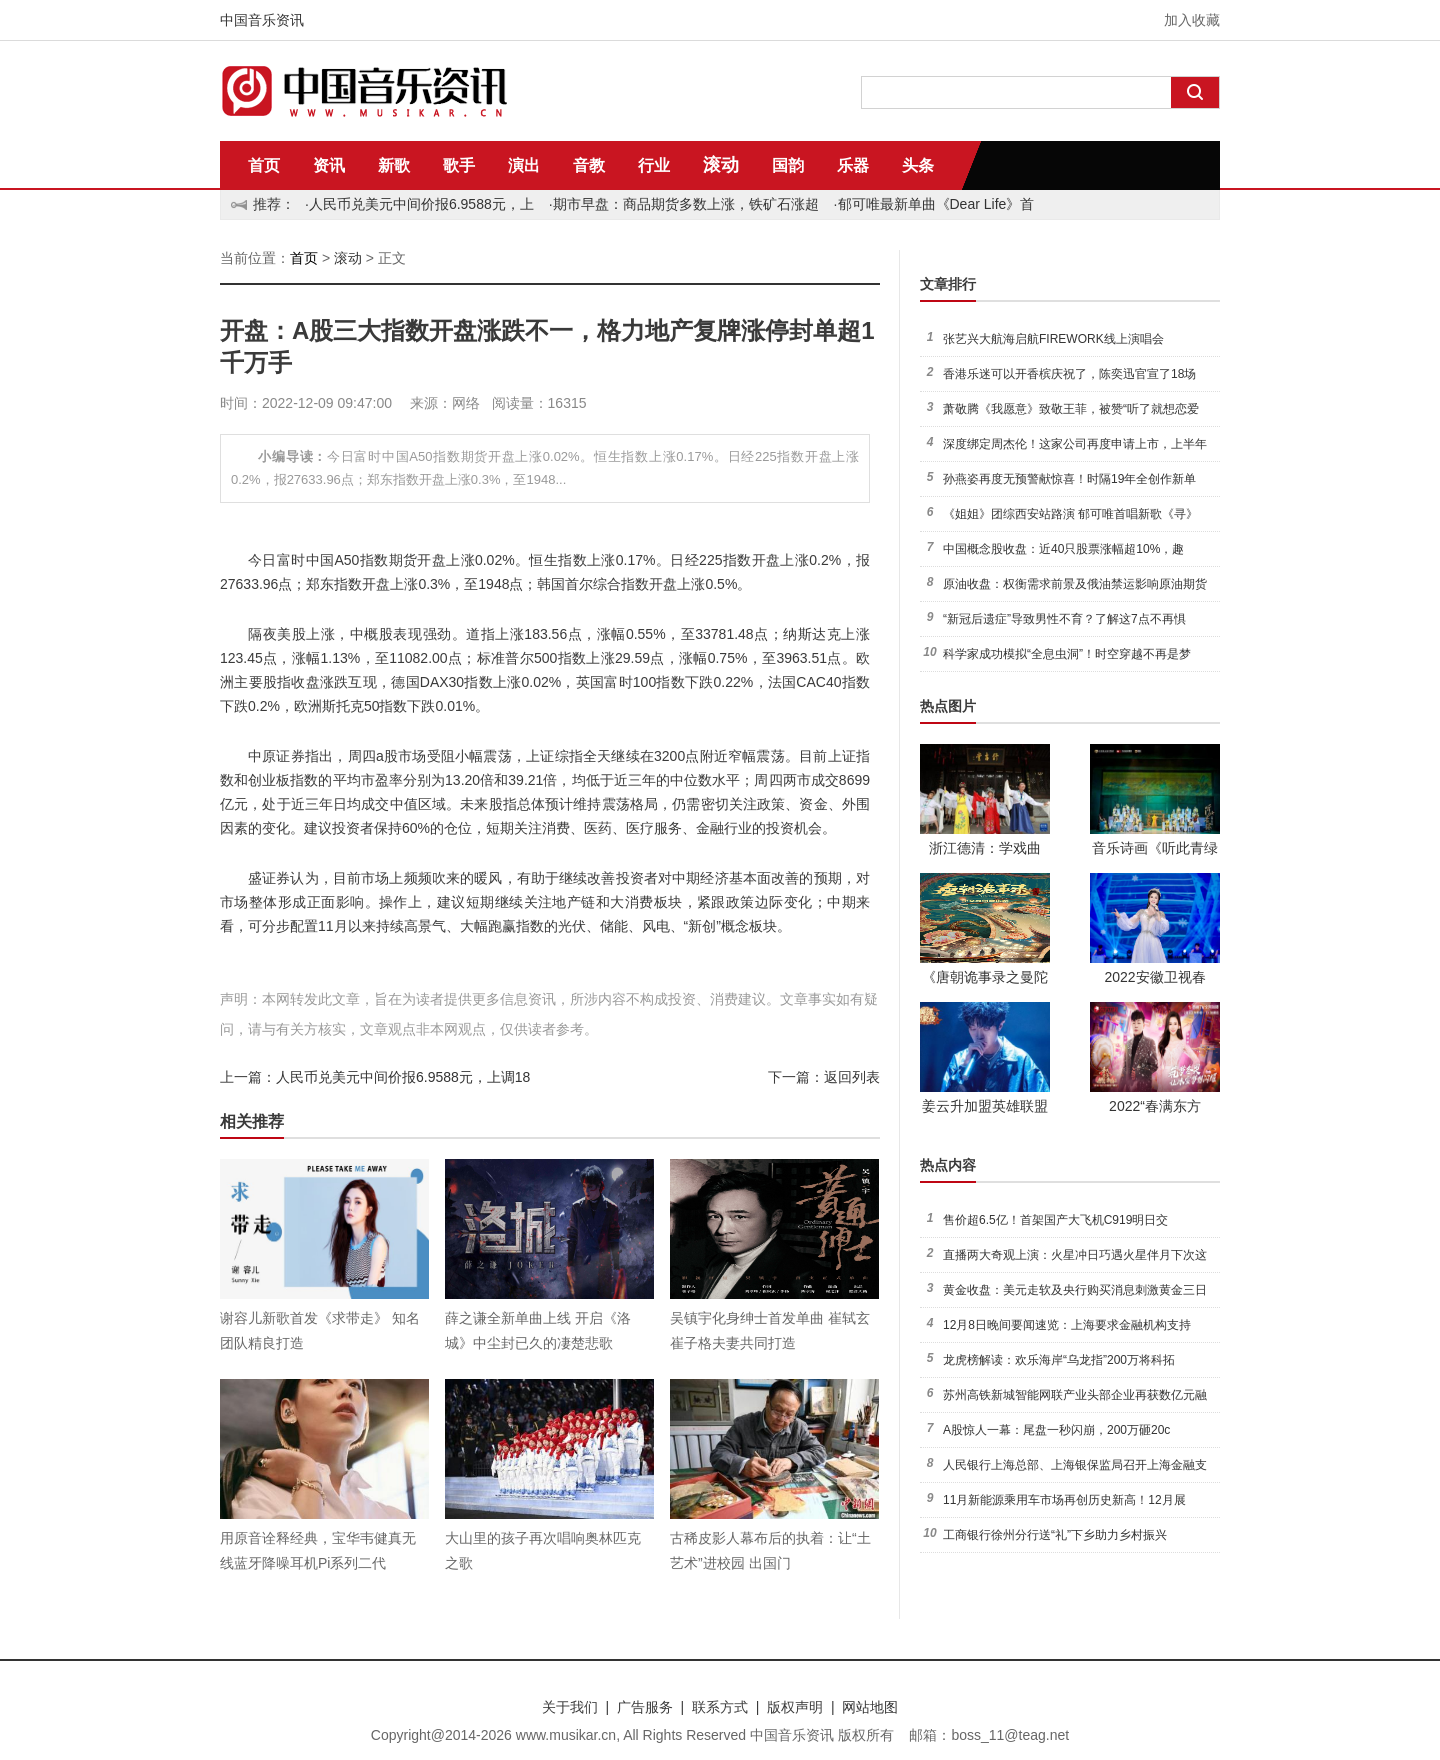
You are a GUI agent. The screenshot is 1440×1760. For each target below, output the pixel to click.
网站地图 (870, 1707)
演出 (524, 165)
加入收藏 (1192, 20)
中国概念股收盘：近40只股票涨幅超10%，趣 (1063, 549)
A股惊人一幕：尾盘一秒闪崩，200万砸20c (1056, 1430)
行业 (654, 165)
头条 (918, 165)
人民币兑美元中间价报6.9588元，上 (421, 204)
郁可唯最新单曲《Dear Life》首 (936, 204)
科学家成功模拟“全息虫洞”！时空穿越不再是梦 (1067, 654)
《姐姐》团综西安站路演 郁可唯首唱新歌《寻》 (1070, 514)
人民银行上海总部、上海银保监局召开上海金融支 (1075, 1465)
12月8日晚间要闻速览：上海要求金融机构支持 (1067, 1325)
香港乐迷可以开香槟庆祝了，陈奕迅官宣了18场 (1069, 374)
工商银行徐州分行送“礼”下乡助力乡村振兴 (1055, 1535)
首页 (264, 165)
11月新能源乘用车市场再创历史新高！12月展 (1064, 1500)
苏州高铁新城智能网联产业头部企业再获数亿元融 (1075, 1395)
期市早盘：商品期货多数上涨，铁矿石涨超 (686, 204)
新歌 (394, 165)
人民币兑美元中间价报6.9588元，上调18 (403, 1077)
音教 (589, 165)
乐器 (853, 165)
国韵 (788, 165)
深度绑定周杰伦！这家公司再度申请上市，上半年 (1075, 444)
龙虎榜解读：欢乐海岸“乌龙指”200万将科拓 (1059, 1360)
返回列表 (852, 1077)
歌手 (459, 165)
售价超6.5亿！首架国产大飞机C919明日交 (1055, 1220)
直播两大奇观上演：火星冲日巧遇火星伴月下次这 (1075, 1255)
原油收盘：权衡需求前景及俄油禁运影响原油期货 (1075, 584)
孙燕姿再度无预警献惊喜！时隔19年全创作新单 (1069, 479)
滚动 (721, 165)
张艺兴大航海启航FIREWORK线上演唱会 (1053, 339)
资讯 (329, 165)
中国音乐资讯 (262, 20)
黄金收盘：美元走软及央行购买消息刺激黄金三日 (1075, 1290)
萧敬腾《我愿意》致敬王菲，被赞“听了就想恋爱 (1071, 409)
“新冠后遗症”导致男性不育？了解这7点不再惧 (1064, 619)
